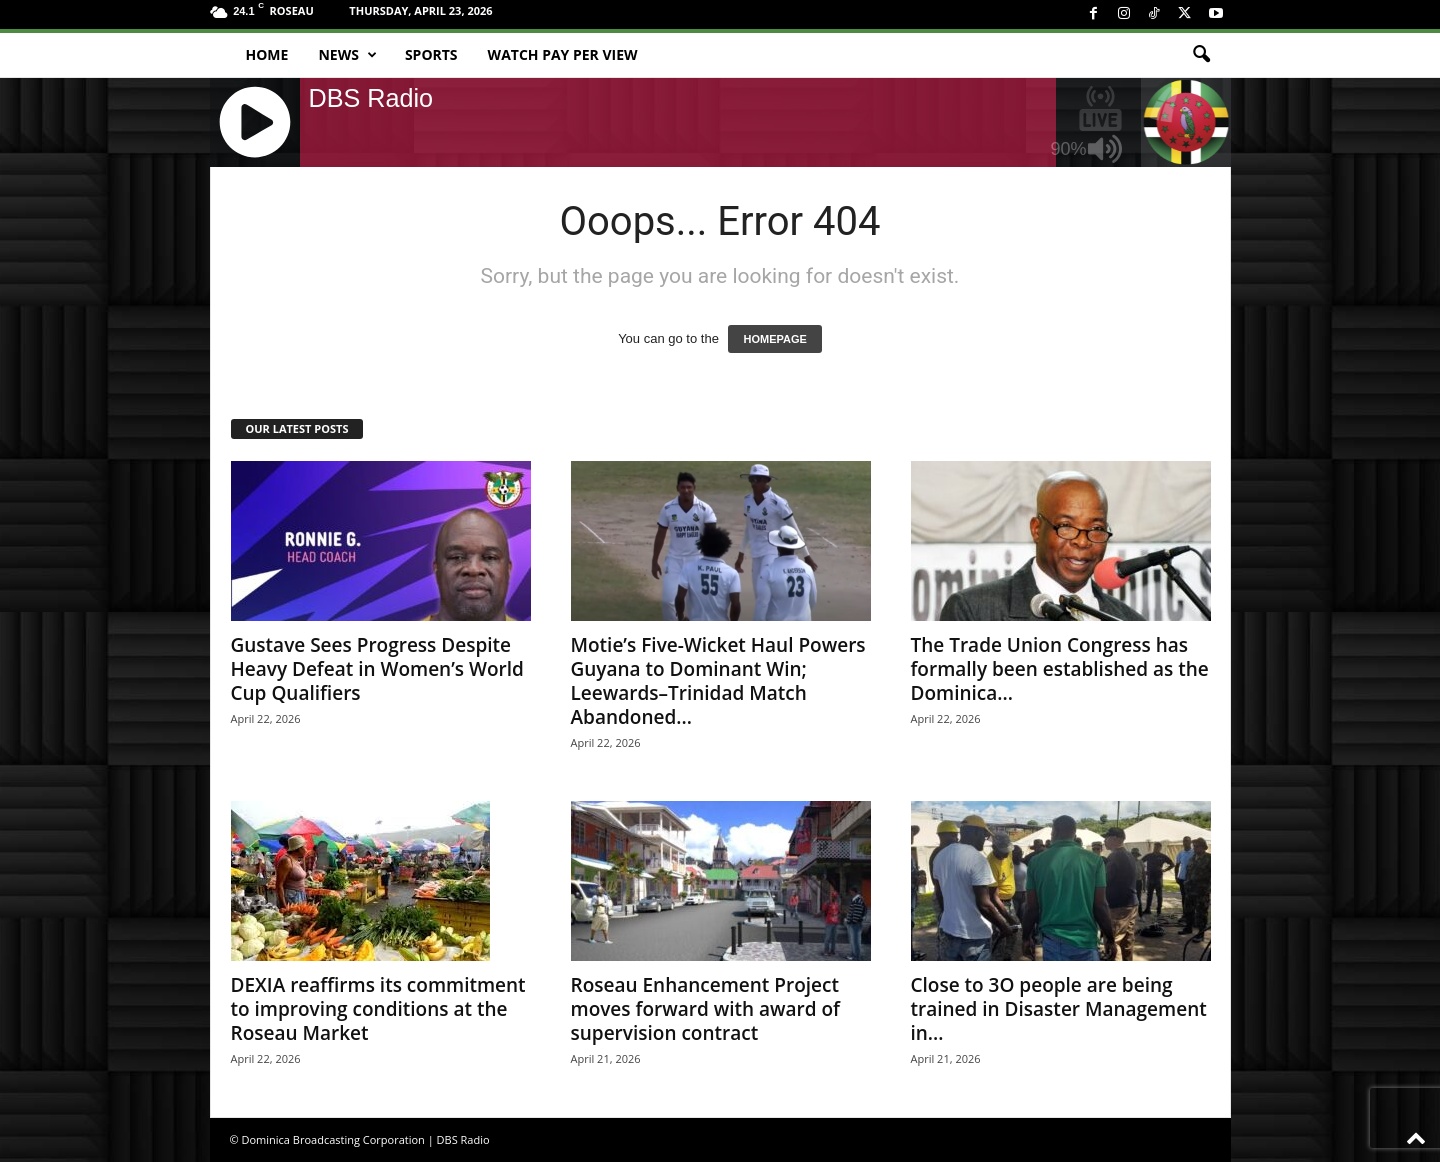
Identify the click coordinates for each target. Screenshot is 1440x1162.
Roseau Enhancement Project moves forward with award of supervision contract (705, 1009)
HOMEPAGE (774, 339)
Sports (431, 54)
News (347, 55)
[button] (1201, 55)
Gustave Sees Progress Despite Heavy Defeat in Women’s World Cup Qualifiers (377, 669)
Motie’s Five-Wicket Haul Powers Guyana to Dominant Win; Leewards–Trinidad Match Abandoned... (718, 681)
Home (267, 54)
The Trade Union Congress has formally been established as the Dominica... (1060, 669)
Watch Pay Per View (563, 54)
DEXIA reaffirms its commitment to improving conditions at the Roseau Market (378, 1009)
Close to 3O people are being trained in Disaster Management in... (1059, 1009)
